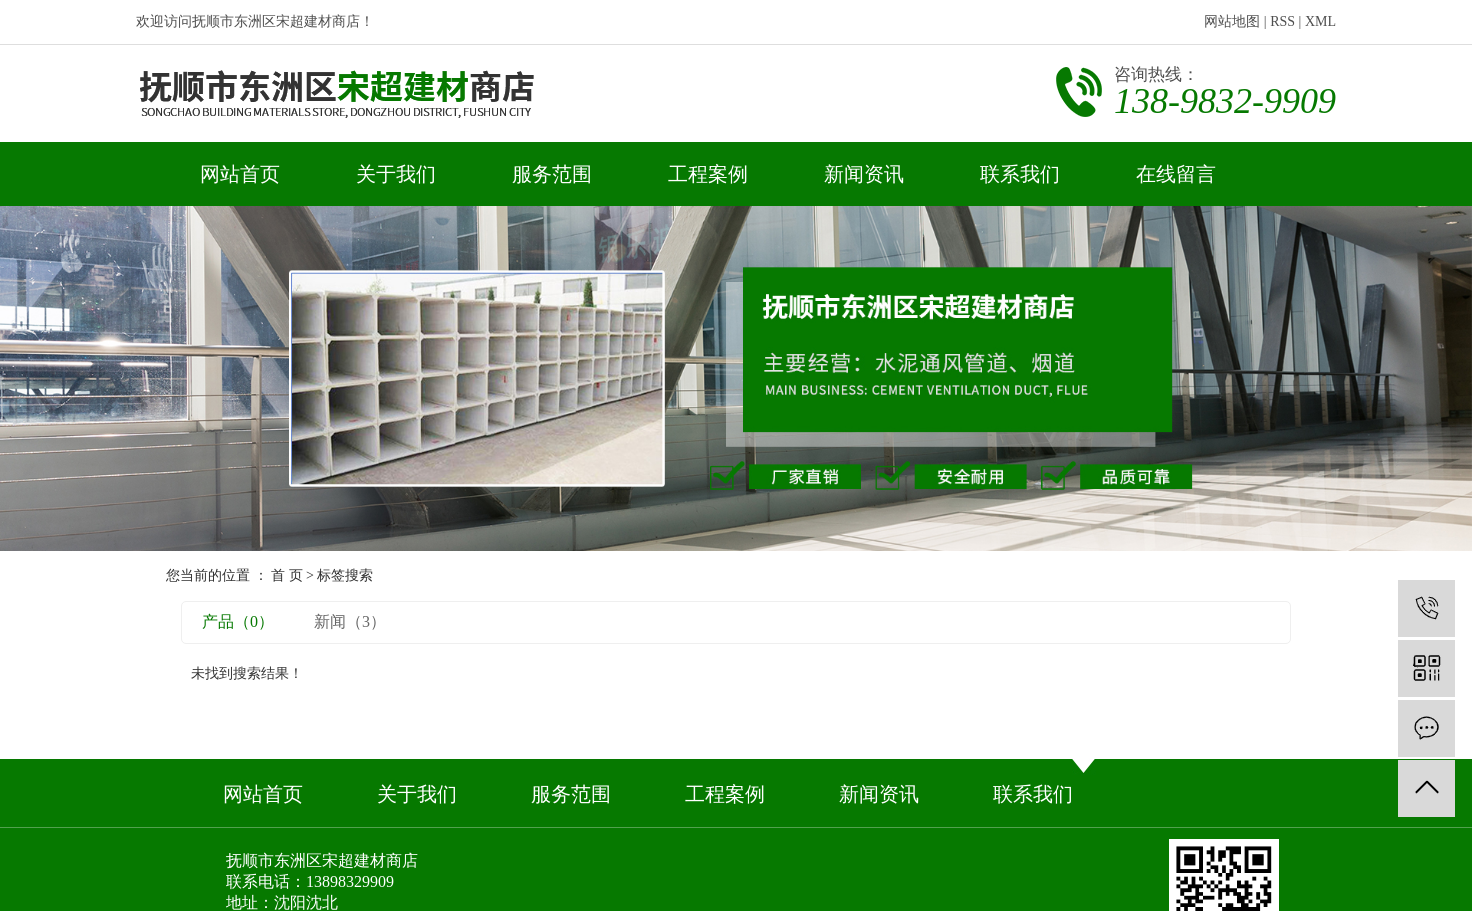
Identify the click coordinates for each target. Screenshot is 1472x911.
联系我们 (1020, 174)
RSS (1282, 21)
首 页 (287, 575)
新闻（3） (350, 621)
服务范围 (552, 174)
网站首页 (240, 174)
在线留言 (1176, 174)
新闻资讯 (864, 174)
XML (1320, 21)
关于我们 (396, 174)
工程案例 (708, 174)
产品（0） (238, 621)
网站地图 (1232, 21)
